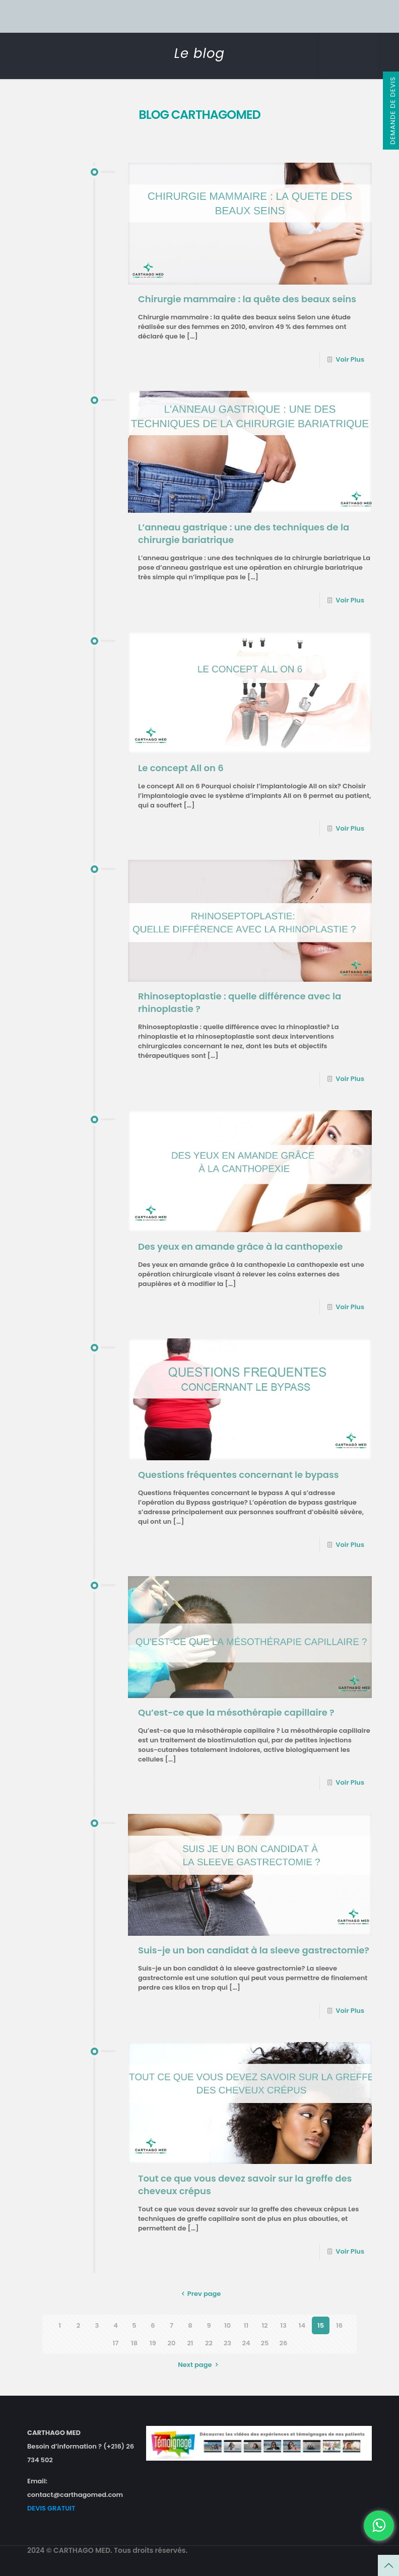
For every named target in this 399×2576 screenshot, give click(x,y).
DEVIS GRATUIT (51, 2508)
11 (246, 2325)
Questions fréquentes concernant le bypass (238, 1474)
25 (265, 2343)
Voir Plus (350, 359)
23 (227, 2343)
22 (209, 2343)
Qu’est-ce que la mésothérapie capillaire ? (236, 1712)
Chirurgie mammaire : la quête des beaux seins (247, 299)
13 (283, 2325)
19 (153, 2343)
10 (227, 2325)
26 (284, 2343)
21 (190, 2343)
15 (320, 2325)
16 (339, 2325)
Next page (199, 2364)
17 (116, 2343)
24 (246, 2343)
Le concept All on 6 (181, 768)
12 (264, 2325)
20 (172, 2343)
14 (302, 2325)
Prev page (199, 2293)
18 (134, 2343)
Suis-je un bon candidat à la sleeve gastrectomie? (253, 1950)
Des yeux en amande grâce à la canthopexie (240, 1246)
